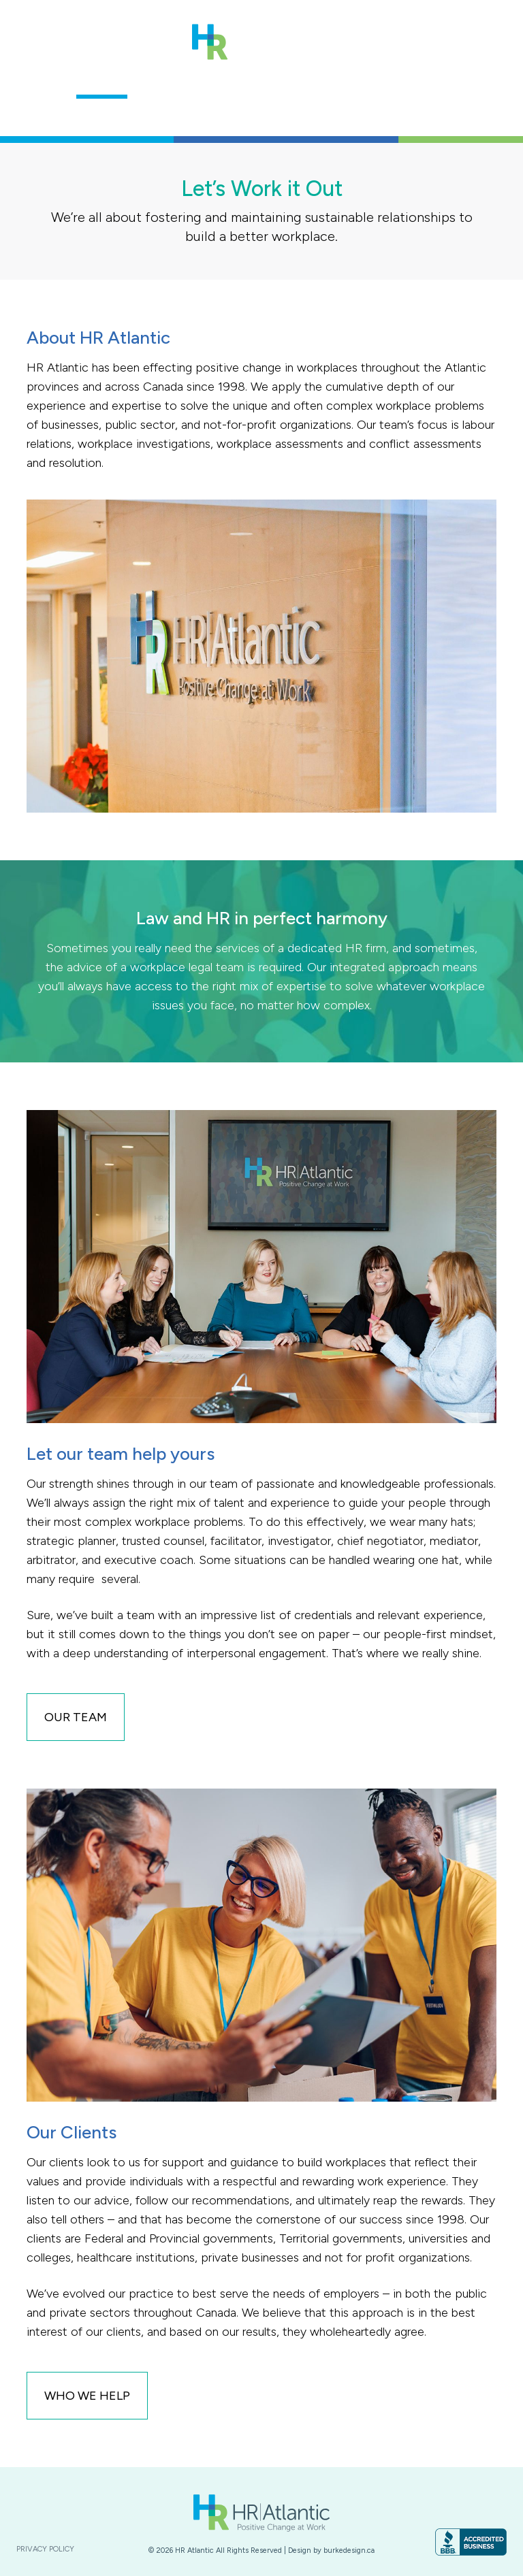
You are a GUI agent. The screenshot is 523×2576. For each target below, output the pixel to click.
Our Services (253, 82)
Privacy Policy (45, 2549)
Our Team (172, 82)
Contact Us (432, 82)
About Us (101, 82)
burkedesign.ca (349, 2550)
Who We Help (344, 82)
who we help (87, 2395)
